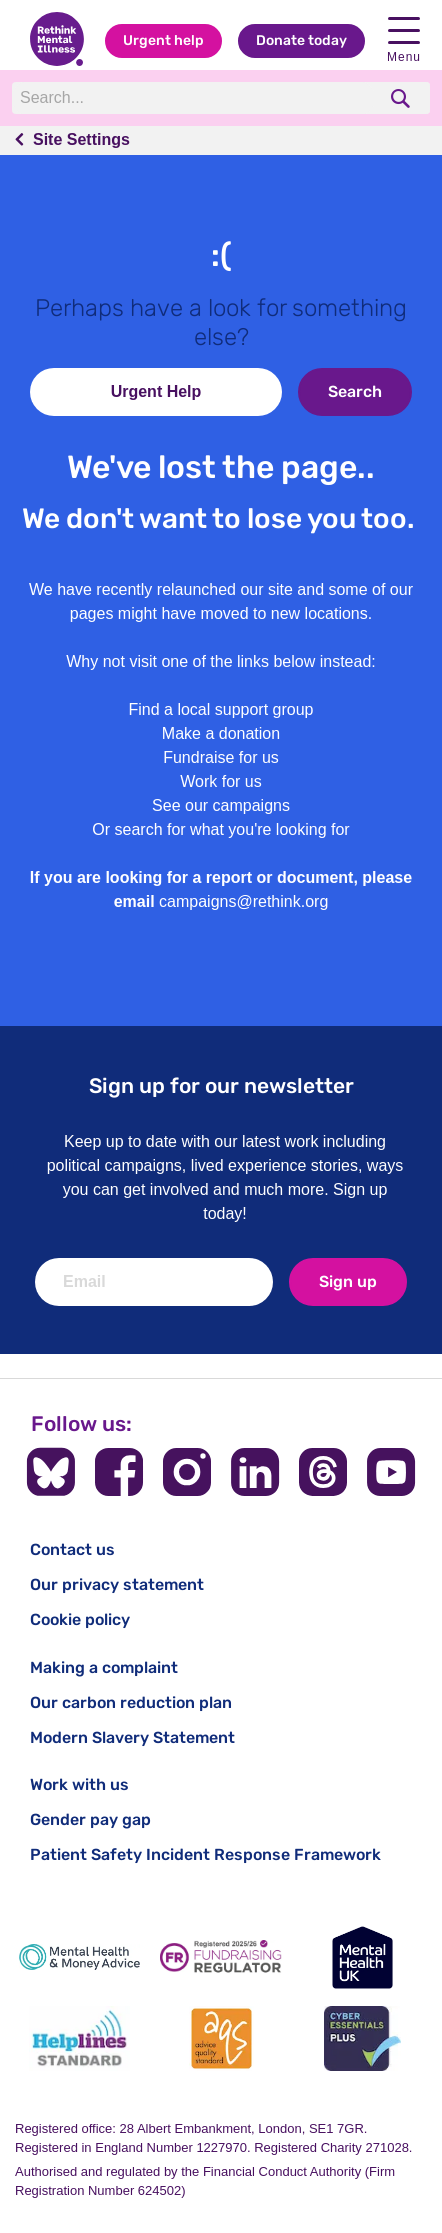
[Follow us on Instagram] (187, 1472)
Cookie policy (80, 1619)
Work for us (221, 781)
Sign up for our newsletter (221, 1085)
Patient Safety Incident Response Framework (205, 1854)
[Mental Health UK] (362, 1957)
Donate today (301, 40)
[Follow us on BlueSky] (51, 1472)
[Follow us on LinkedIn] (255, 1472)
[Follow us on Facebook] (119, 1472)
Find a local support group (221, 709)
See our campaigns (221, 805)
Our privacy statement (117, 1584)
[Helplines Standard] (79, 2038)
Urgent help (163, 40)
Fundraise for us (221, 757)
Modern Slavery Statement (132, 1737)
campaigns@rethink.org (243, 901)
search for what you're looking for (232, 829)
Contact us (72, 1549)
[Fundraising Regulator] (220, 1957)
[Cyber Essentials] (362, 2038)
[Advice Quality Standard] (220, 2038)
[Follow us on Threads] (323, 1472)
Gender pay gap (90, 1819)
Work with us (79, 1784)
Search (355, 391)
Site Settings (81, 139)
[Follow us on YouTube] (391, 1472)
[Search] (193, 98)
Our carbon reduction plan (131, 1702)
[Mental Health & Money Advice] (79, 1957)
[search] (402, 98)
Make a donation (221, 733)
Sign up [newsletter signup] (348, 1281)
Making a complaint (104, 1667)
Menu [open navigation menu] (404, 40)
